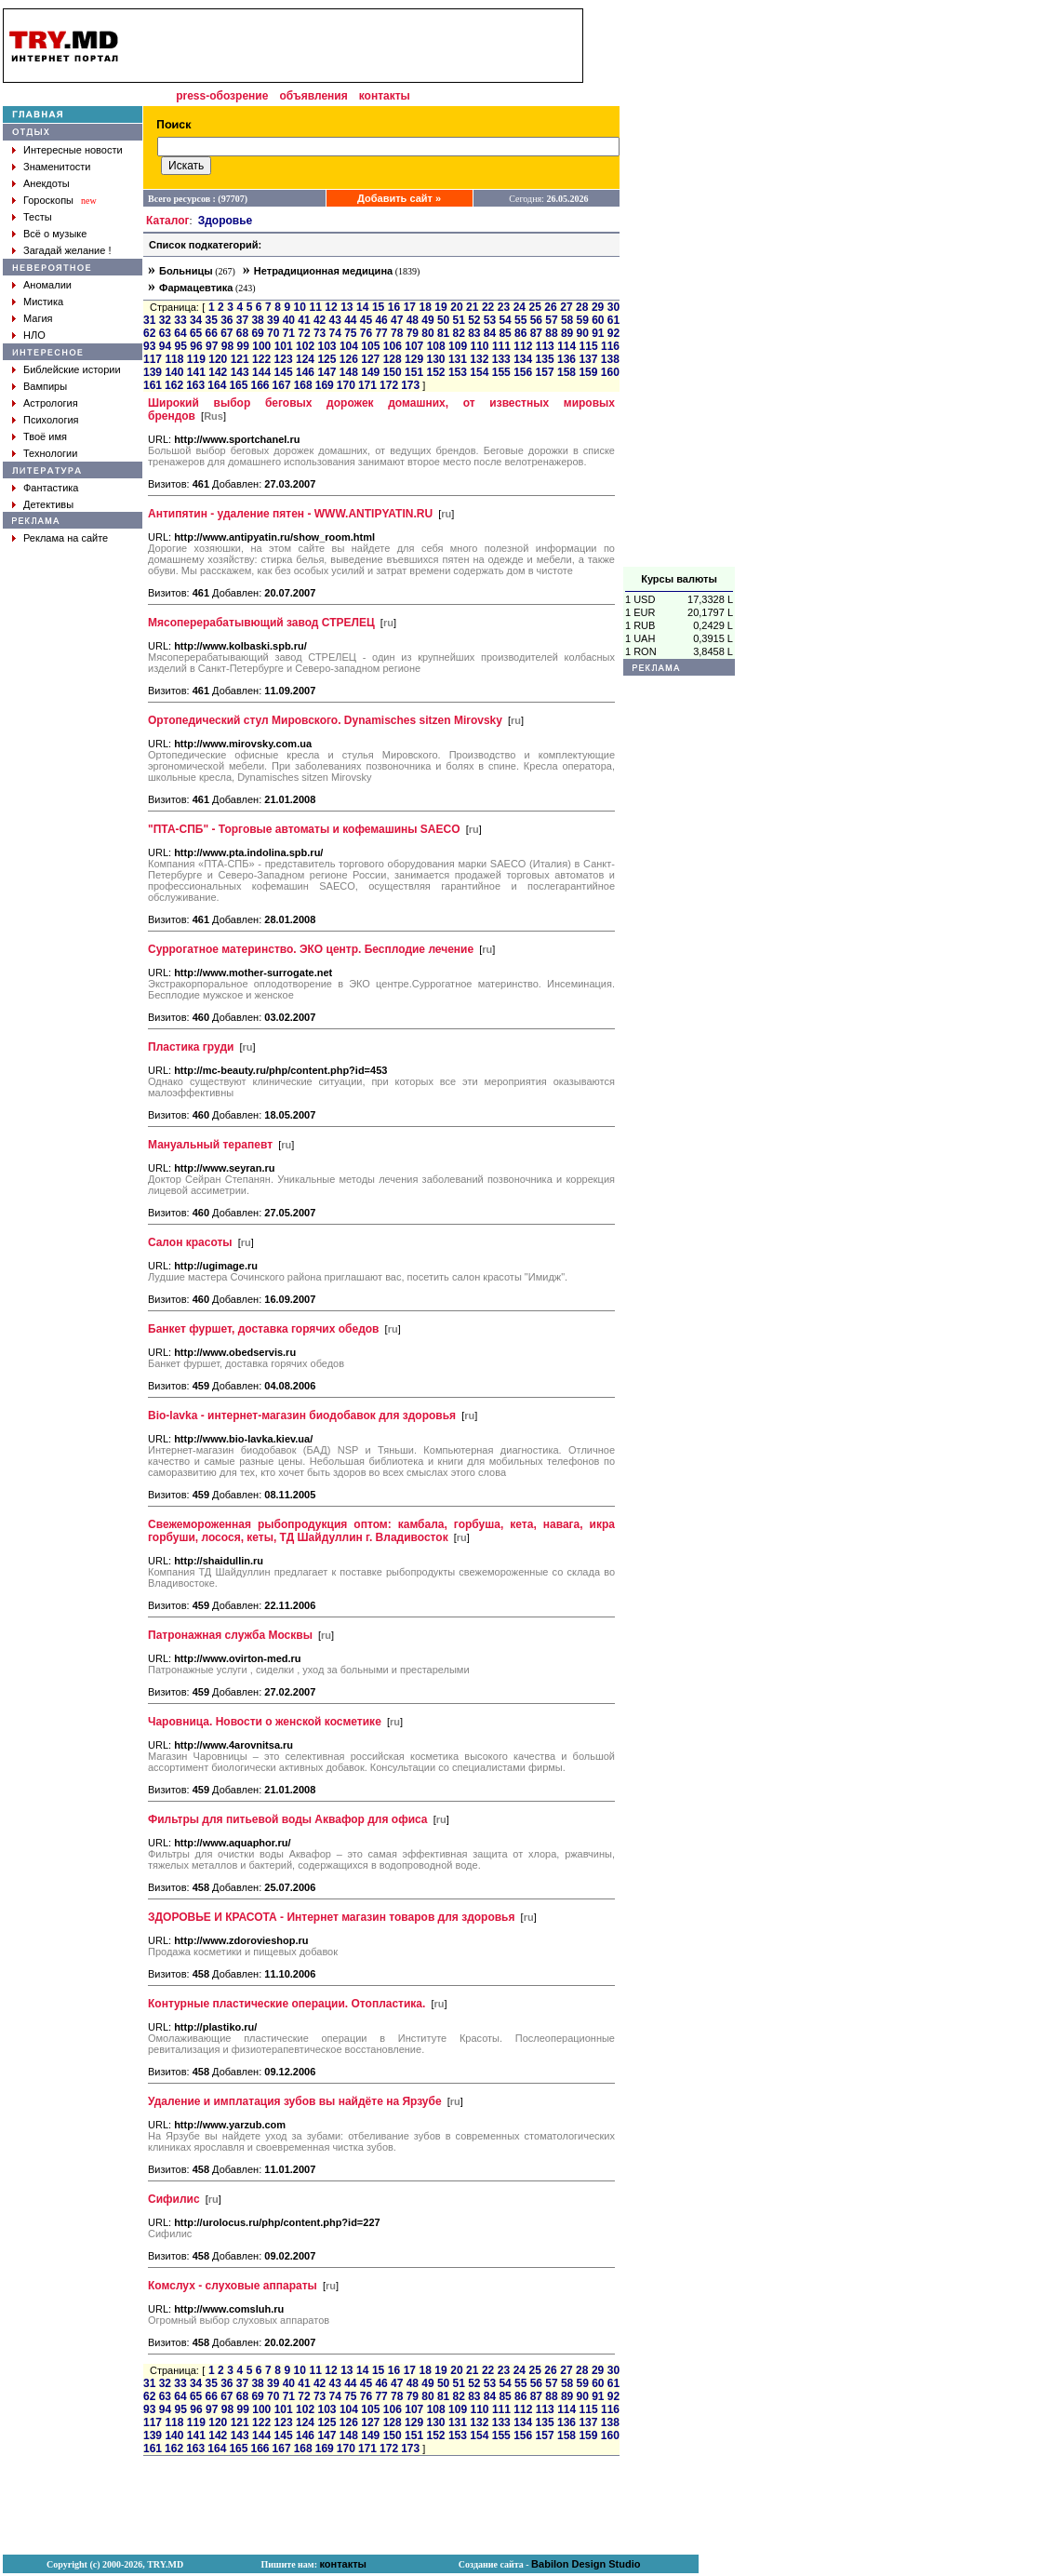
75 (350, 333)
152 (435, 372)
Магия (38, 318)
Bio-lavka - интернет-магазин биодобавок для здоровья (302, 1415)
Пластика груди (190, 1046)
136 (566, 359)
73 (319, 333)
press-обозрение (222, 95)
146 (305, 372)
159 (588, 372)
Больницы (186, 270)
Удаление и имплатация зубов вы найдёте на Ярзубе (295, 2101)
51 (459, 320)
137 (588, 359)
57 (551, 320)
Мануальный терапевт (210, 1144)
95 (181, 346)
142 (217, 372)
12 (331, 307)
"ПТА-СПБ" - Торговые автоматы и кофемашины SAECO (304, 829)
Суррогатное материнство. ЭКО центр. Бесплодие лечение (310, 949)
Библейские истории (72, 369)
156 (522, 372)
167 (282, 385)
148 (349, 372)
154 (479, 372)
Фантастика (50, 487)
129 (414, 359)
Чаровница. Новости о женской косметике (264, 1721)
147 (326, 372)
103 (327, 346)
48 (413, 320)
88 (551, 333)
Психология (51, 419)
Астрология (50, 403)
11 (315, 307)
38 (257, 320)
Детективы (48, 504)
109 (457, 346)
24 (519, 307)
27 (566, 307)
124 (305, 359)
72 (304, 333)
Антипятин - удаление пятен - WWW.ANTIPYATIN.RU (290, 513)
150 (392, 372)
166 (259, 385)
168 (303, 385)
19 (440, 307)
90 (583, 333)
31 (149, 320)
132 (479, 359)
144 (261, 372)
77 (381, 333)
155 (501, 372)
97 (212, 346)
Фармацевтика (196, 287)
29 (598, 307)
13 (346, 307)
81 (443, 333)
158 (566, 372)
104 (349, 346)
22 (488, 307)
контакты (384, 95)
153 (457, 372)
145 (283, 372)
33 (180, 320)
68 (242, 333)
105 (370, 346)
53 (490, 320)
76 (366, 333)
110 (479, 346)
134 (522, 359)
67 (226, 333)
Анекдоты (46, 183)
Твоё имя (45, 436)
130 (435, 359)
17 (410, 307)
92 (613, 333)
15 (378, 307)
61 (613, 320)
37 (242, 320)
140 (174, 372)
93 (149, 346)
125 (326, 359)
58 (567, 320)
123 (283, 359)
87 (536, 333)
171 (367, 385)
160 (610, 372)
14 (362, 307)
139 (152, 372)
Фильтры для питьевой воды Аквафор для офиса (288, 1819)
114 (566, 346)
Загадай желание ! (67, 250)
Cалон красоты (190, 1242)
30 (613, 307)
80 (427, 333)
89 (567, 333)
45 (366, 320)
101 (283, 346)
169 (324, 385)
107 (414, 346)
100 (261, 346)
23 (504, 307)
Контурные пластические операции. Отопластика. (286, 2003)
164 (216, 385)
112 (522, 346)
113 (545, 346)
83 (474, 333)
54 (505, 320)
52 (474, 320)
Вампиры (45, 386)
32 (165, 320)
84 (490, 333)
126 (349, 359)
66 (212, 333)
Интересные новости (73, 149)
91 (598, 333)
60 (598, 320)
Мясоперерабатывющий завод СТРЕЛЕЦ (261, 622)
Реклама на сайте (65, 537)
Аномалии (47, 284)
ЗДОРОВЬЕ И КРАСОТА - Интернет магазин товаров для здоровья (331, 1917)
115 (589, 346)
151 (414, 372)
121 (240, 359)
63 (165, 333)
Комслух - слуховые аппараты (232, 2285)
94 (165, 346)
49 (427, 320)
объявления (313, 95)
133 (501, 359)
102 (305, 346)
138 (610, 359)
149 (370, 372)
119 (196, 359)
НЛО (34, 335)
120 (217, 359)
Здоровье (225, 220)
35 (212, 320)
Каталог (168, 220)
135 (545, 359)
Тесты (37, 216)
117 (152, 359)
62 (149, 333)
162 (174, 385)
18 (425, 307)
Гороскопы (48, 200)
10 (300, 307)
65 (196, 333)
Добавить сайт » (399, 198)
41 (304, 320)
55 (520, 320)
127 (370, 359)
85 (505, 333)
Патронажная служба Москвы (230, 1635)
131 (457, 359)
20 (456, 307)
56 (536, 320)
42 (319, 320)
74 (335, 333)
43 (335, 320)
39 (273, 320)
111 (501, 346)
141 (196, 372)
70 (273, 333)
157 (545, 372)
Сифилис (174, 2199)
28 (582, 307)
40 (289, 320)
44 (350, 320)
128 (392, 359)
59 (583, 320)
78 (397, 333)
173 (410, 385)
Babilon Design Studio (585, 2563)
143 (240, 372)
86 (520, 333)
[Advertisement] (679, 287)
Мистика (43, 301)
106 (392, 346)
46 (381, 320)
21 (472, 307)
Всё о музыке (55, 233)
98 (227, 346)
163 (195, 385)
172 (389, 385)
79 (413, 333)
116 (610, 346)
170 (346, 385)
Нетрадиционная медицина (323, 270)
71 (289, 333)
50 (443, 320)
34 (196, 320)
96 (196, 346)
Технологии (50, 453)
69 (257, 333)
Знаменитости (56, 166)
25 (535, 307)
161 (152, 385)
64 (180, 333)
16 (394, 307)
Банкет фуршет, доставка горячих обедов (263, 1328)
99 (243, 346)
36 (226, 320)
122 (261, 359)
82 (459, 333)
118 (174, 359)
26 (550, 307)
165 (238, 385)
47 (397, 320)
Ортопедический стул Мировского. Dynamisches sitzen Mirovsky (325, 720)
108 (436, 346)
